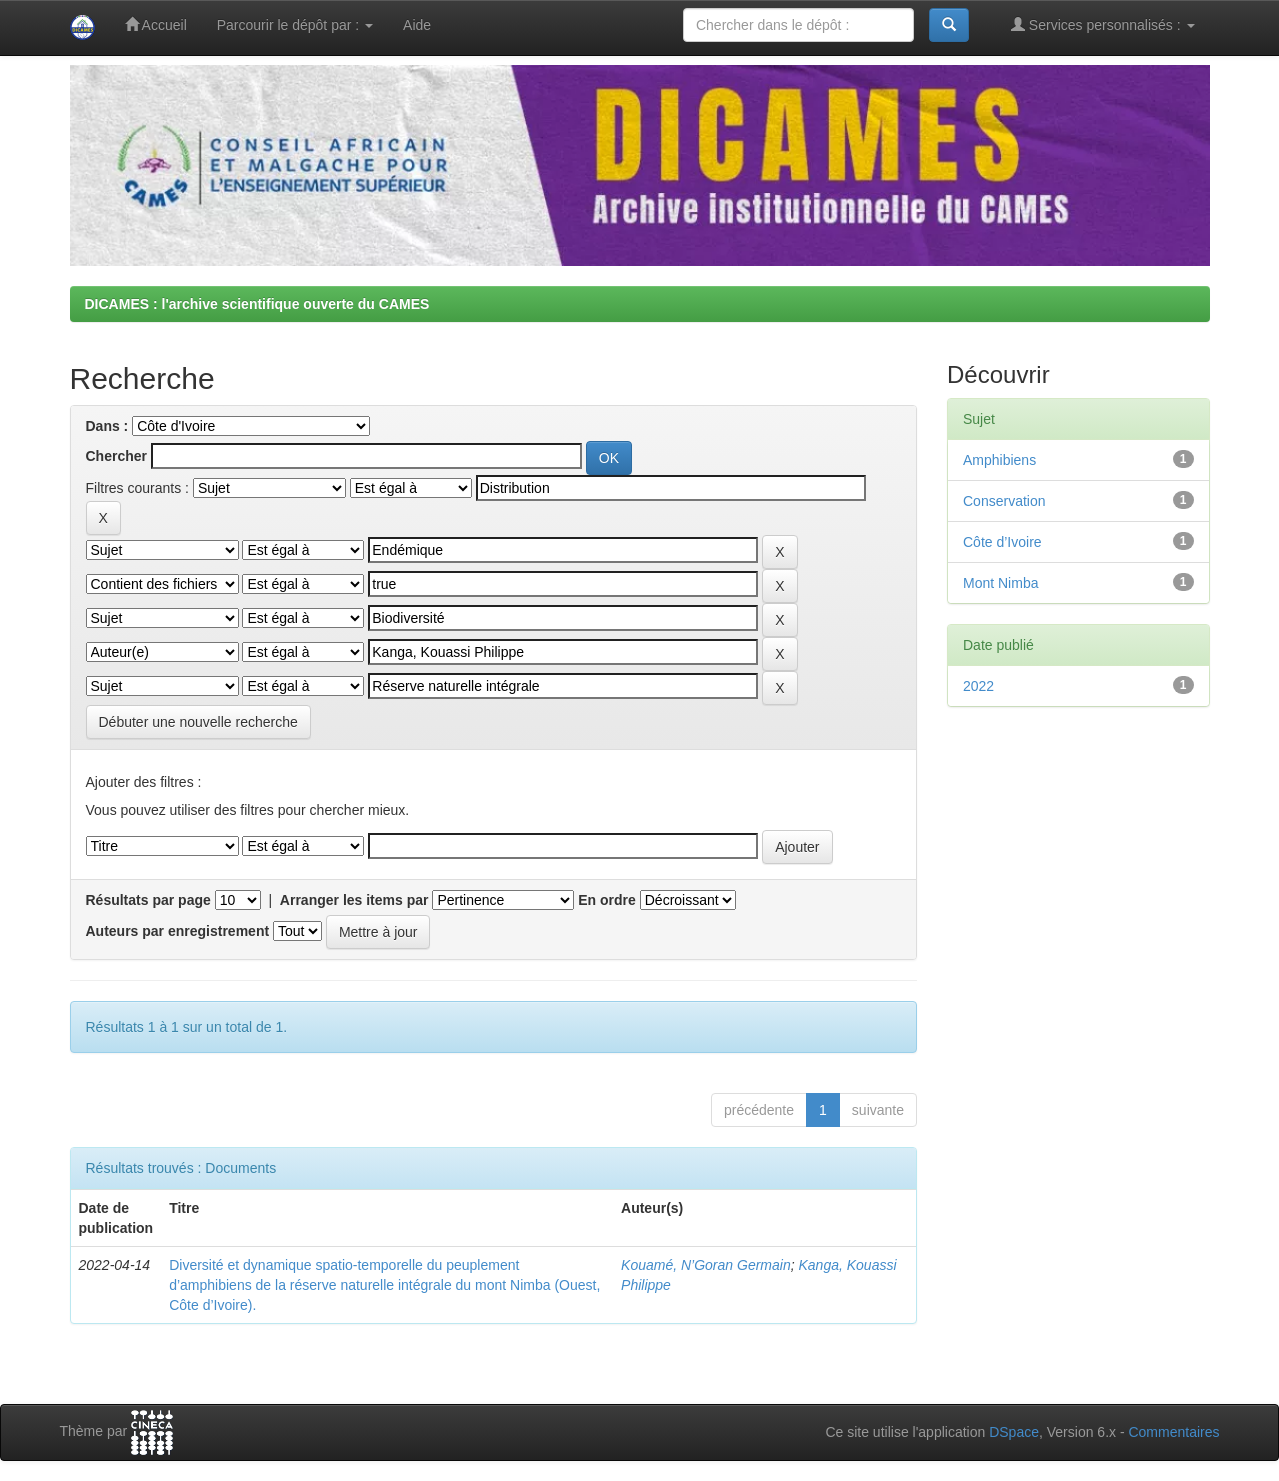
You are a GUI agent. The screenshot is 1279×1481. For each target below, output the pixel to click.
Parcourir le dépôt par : (295, 25)
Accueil (156, 24)
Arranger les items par (354, 900)
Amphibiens (999, 460)
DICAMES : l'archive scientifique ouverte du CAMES (257, 304)
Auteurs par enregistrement (178, 931)
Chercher (116, 456)
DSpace (1014, 1432)
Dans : (107, 426)
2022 (978, 686)
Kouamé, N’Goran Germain (706, 1265)
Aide (417, 25)
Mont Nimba (1000, 583)
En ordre (607, 900)
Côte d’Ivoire (1002, 542)
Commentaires (1173, 1432)
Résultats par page (148, 900)
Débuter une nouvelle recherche (198, 722)
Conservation (1004, 501)
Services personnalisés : (1103, 24)
